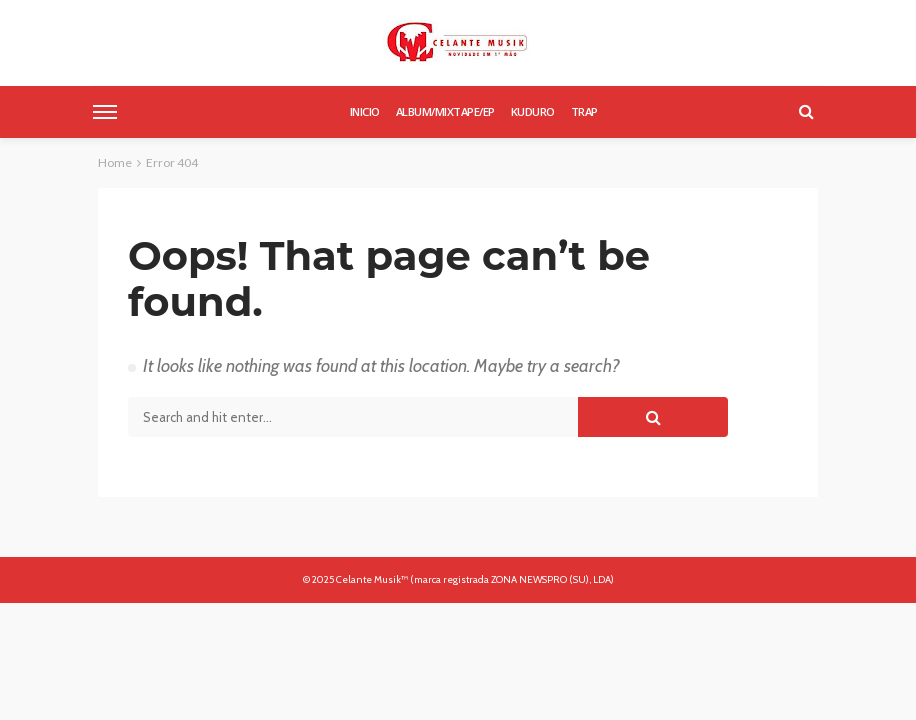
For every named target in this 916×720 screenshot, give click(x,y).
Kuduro (533, 111)
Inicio (365, 111)
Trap (584, 111)
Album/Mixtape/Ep (445, 111)
